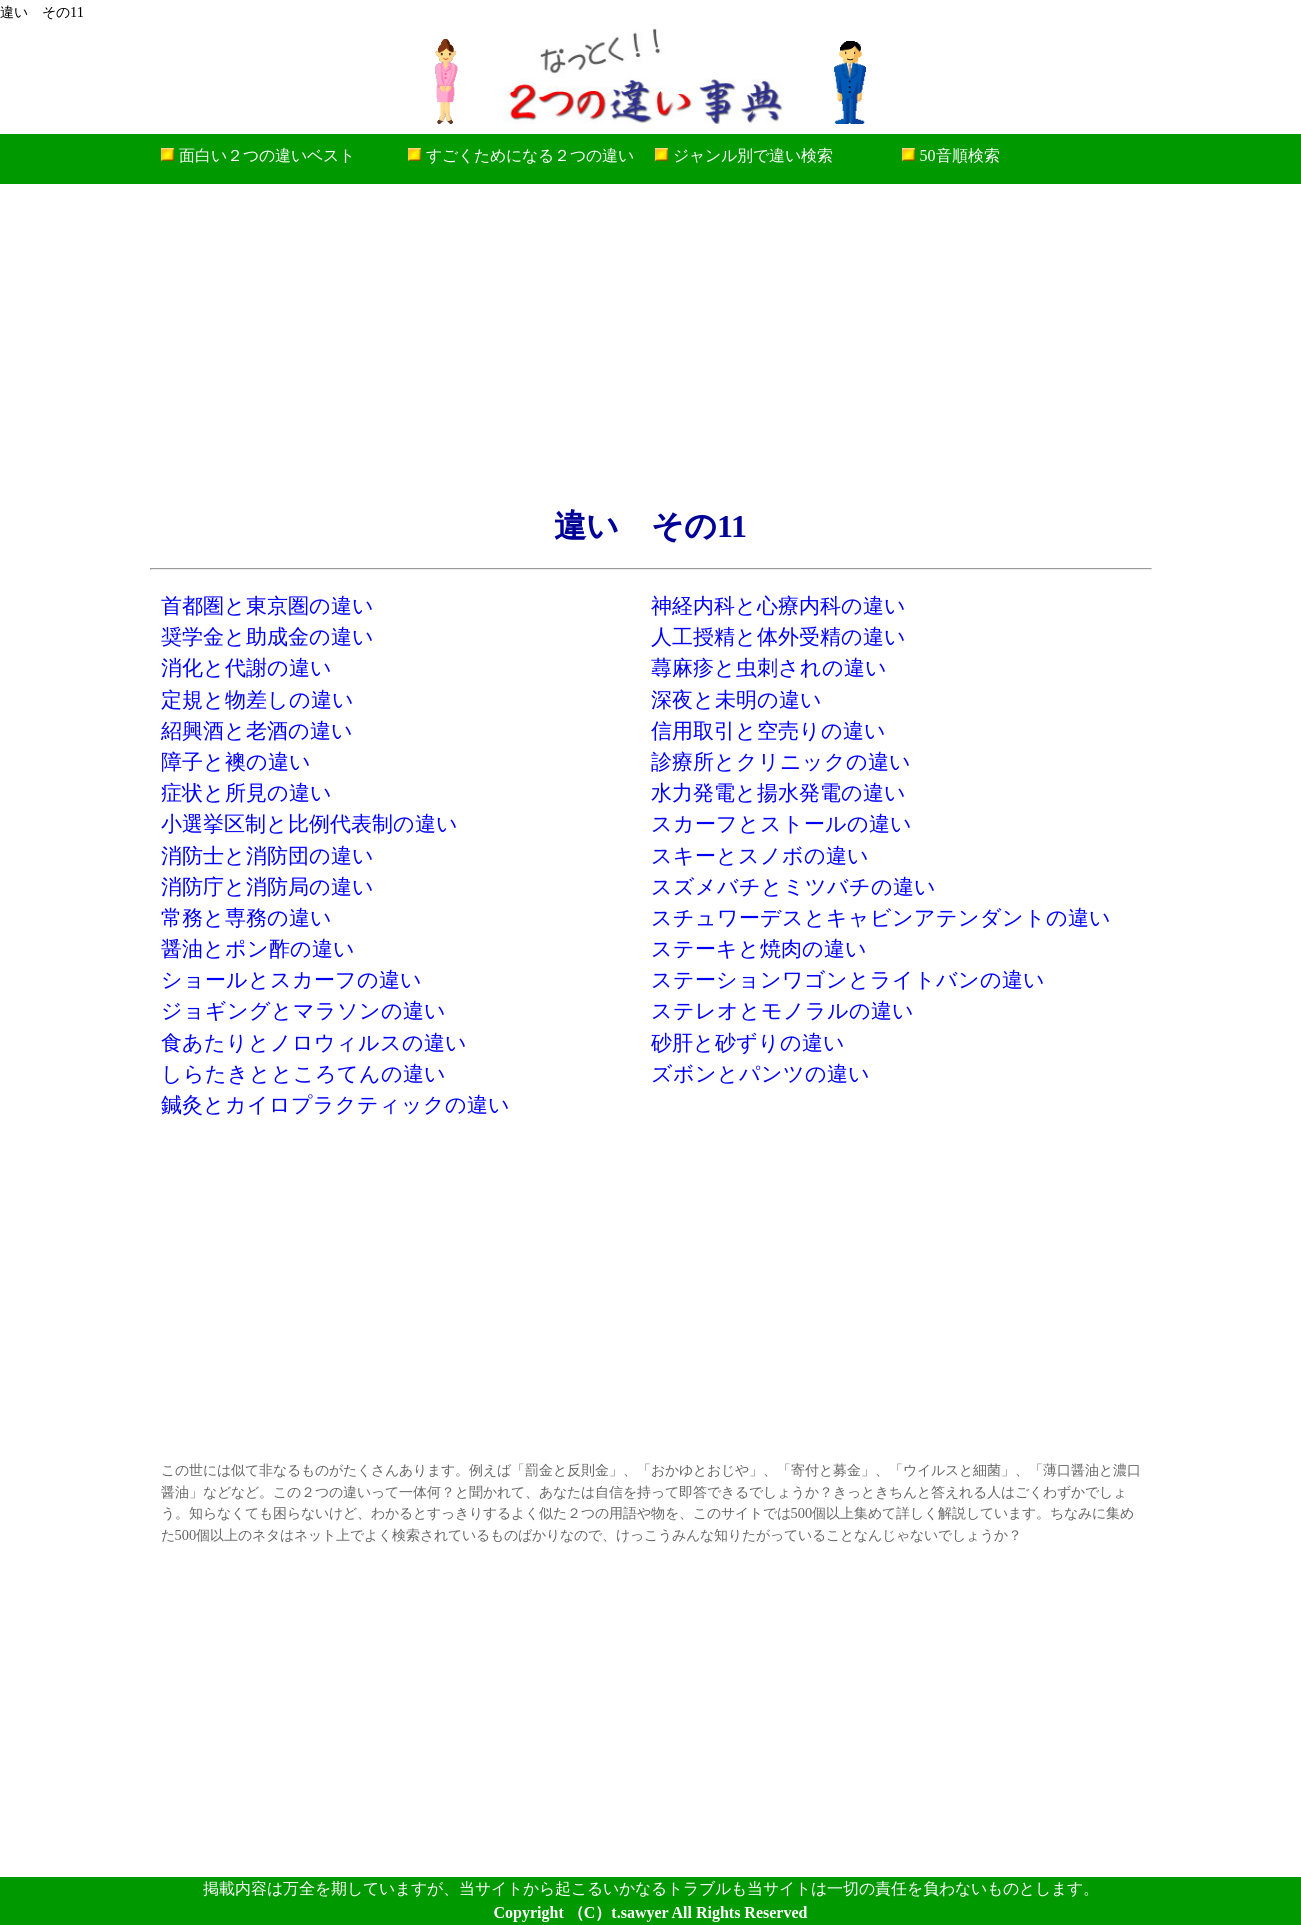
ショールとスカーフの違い (291, 979)
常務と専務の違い (246, 917)
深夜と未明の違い (736, 699)
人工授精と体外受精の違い (778, 636)
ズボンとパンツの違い (760, 1073)
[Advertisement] (651, 344)
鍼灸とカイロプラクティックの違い (335, 1104)
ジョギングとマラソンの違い (303, 1010)
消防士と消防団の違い (267, 855)
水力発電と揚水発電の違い (778, 792)
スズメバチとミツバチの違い (793, 886)
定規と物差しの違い (257, 699)
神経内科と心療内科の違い (778, 605)
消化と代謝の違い (246, 667)
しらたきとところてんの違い (303, 1073)
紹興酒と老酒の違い (257, 730)
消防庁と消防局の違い (267, 886)
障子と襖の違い (236, 761)
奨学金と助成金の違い (267, 636)
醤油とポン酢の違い (258, 948)
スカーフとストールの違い (781, 823)
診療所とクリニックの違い (781, 761)
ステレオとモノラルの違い (782, 1010)
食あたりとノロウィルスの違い (314, 1042)
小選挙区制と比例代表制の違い (309, 823)
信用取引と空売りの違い (768, 730)
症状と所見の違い (246, 792)
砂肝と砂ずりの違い (748, 1042)
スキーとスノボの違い (760, 855)
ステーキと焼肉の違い (759, 948)
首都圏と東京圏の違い (267, 605)
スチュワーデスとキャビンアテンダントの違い (881, 917)
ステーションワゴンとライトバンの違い (848, 979)
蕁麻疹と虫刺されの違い (769, 667)
